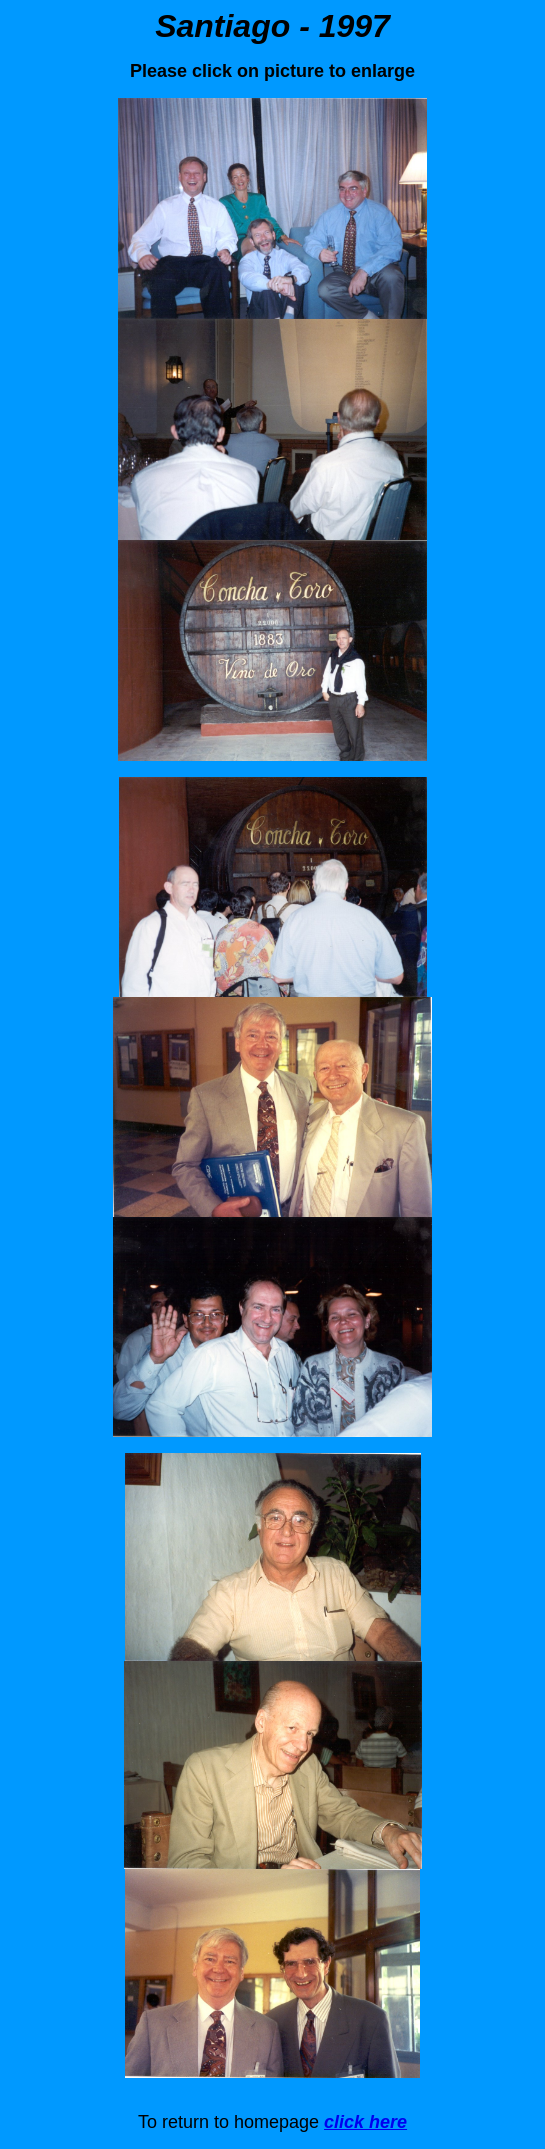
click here (365, 2122)
